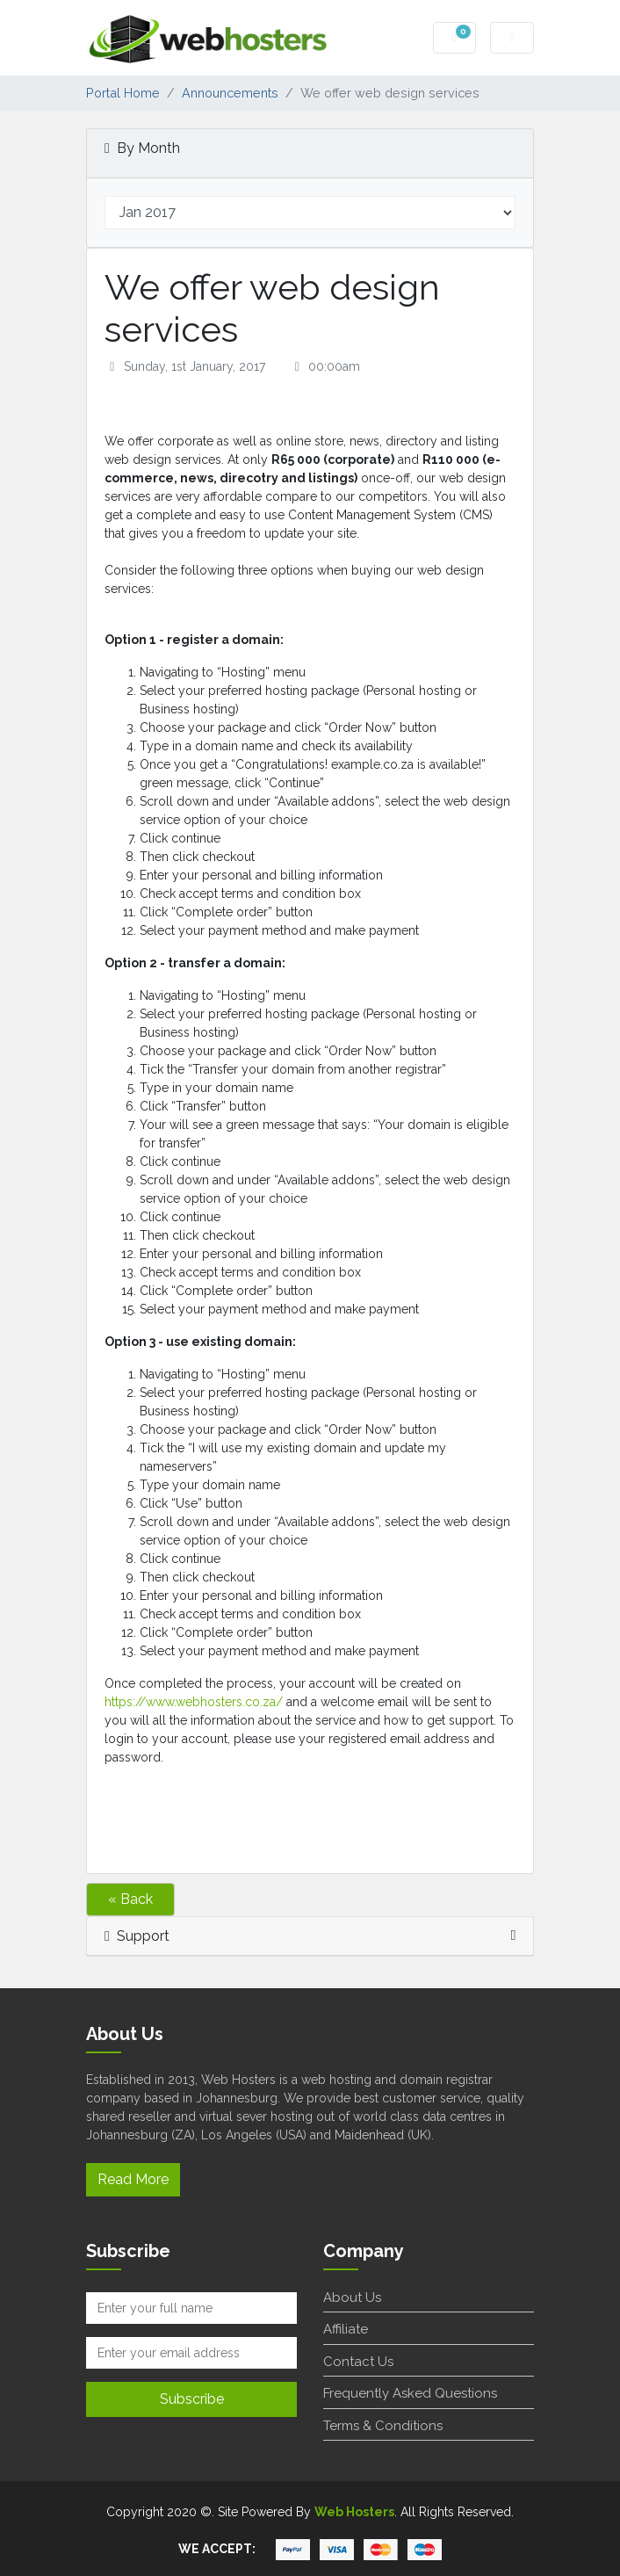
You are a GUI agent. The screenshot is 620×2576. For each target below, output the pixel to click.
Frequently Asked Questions (410, 2393)
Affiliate (345, 2329)
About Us (352, 2297)
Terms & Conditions (383, 2426)
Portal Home (123, 92)
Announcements (230, 92)
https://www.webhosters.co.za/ (194, 1702)
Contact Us (358, 2362)
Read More (133, 2179)
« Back (130, 1899)
